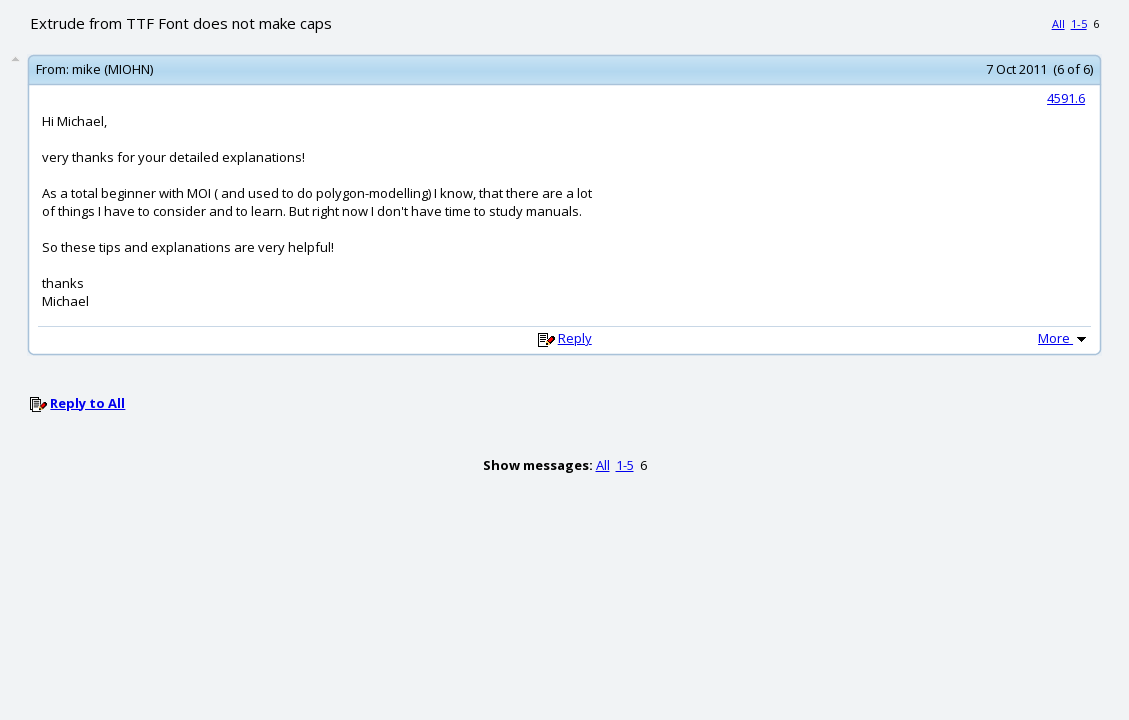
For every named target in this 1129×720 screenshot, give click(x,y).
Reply (575, 338)
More (1064, 338)
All (1058, 23)
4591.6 (1066, 98)
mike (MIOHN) (112, 69)
